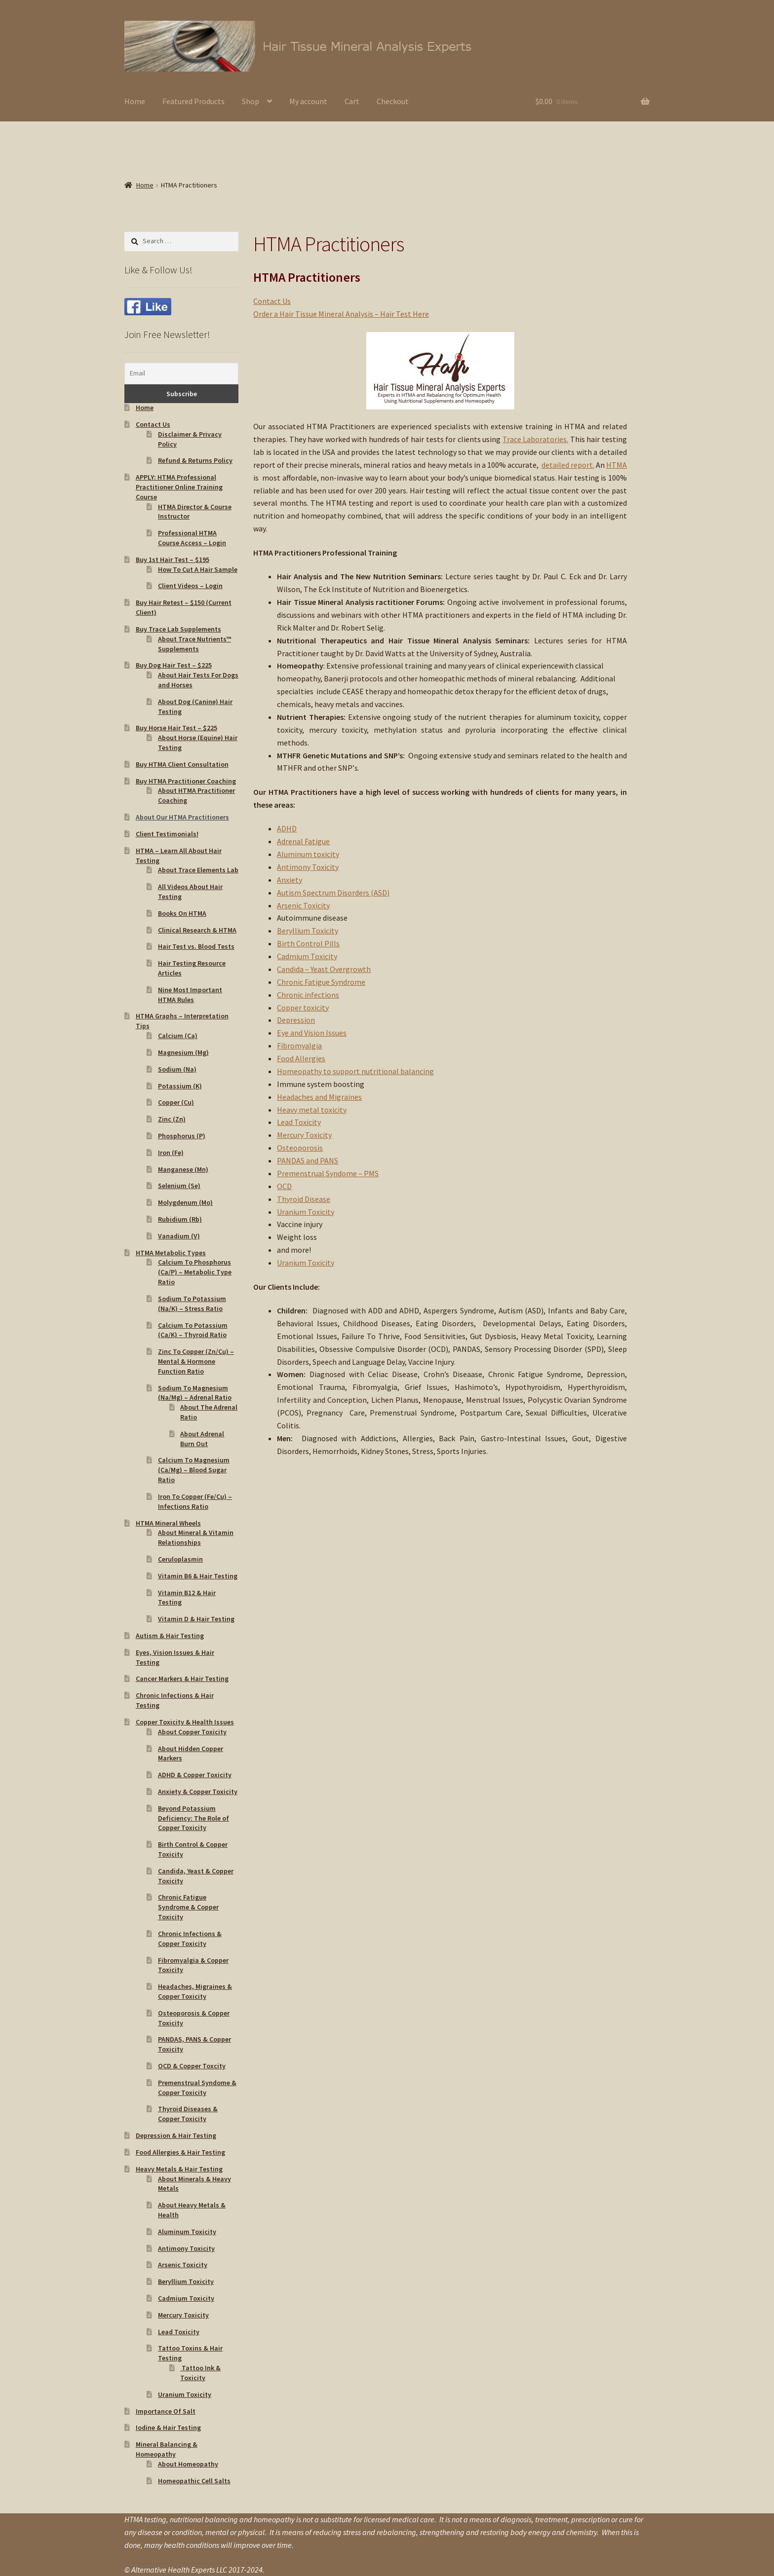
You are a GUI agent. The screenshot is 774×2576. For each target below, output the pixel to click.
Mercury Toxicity (304, 1135)
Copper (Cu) (176, 1102)
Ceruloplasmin (180, 1559)
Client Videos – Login (190, 585)
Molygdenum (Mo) (185, 1202)
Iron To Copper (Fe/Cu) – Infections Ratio (195, 1501)
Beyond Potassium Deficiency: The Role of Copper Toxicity (193, 1818)
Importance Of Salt (165, 2411)
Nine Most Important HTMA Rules (190, 994)
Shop (250, 101)
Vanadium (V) (179, 1236)
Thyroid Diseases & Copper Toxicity (188, 2113)
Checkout (393, 101)
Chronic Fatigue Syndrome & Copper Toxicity (188, 1907)
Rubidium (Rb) (180, 1219)
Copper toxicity (303, 1007)
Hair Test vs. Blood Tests (196, 946)
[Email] (181, 373)
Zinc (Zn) (172, 1119)
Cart (352, 101)
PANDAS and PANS (307, 1160)
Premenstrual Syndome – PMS (328, 1173)
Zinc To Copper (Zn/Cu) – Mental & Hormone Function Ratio (196, 1361)
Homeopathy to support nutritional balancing (355, 1071)
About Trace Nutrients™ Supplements (194, 644)
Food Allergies (301, 1058)
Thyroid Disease (303, 1199)
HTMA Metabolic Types (171, 1252)
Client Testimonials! (167, 833)
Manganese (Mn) (183, 1169)
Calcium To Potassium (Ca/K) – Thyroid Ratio (193, 1330)
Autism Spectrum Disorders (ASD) (333, 892)
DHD (289, 828)
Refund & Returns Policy (195, 460)
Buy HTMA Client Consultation (182, 764)
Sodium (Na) (177, 1069)
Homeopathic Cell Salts (194, 2480)
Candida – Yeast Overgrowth (324, 969)
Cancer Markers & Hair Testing (182, 1678)
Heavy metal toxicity (312, 1110)
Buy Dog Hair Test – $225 (174, 665)
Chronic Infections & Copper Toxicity (190, 1938)
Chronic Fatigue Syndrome (321, 982)
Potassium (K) (180, 1086)
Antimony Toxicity (308, 867)
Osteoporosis (300, 1148)
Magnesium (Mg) (183, 1052)
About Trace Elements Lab (198, 869)
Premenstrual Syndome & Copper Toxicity (197, 2087)
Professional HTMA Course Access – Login (192, 537)
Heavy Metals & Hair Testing (179, 2169)
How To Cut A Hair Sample (197, 569)
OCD (284, 1186)
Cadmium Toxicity (307, 956)
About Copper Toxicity (192, 1731)
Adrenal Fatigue (303, 841)
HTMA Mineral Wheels (168, 1523)
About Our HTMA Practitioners (182, 817)
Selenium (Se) (179, 1185)
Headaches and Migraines (319, 1097)
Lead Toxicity (299, 1122)
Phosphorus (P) (181, 1135)
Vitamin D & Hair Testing (196, 1618)
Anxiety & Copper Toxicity (197, 1791)
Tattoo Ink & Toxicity (200, 2372)
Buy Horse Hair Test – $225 (176, 727)
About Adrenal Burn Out (202, 1438)
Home (134, 101)
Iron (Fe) (171, 1152)
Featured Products (193, 101)
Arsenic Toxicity (303, 905)
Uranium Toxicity (305, 1212)
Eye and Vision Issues (312, 1033)
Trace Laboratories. (536, 439)
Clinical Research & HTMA (197, 930)
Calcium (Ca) (177, 1035)
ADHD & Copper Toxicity (195, 1774)
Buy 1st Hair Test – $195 (172, 559)
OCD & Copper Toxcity (192, 2065)
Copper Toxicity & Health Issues (185, 1721)
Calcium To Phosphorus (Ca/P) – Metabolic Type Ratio (195, 1272)
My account (308, 101)
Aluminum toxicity (308, 854)
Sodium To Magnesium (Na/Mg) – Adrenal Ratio (195, 1392)
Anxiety (289, 880)
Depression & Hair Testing (176, 2135)
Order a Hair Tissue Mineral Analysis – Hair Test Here (341, 314)
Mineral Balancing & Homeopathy (166, 2449)
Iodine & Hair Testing (168, 2427)
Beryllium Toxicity (307, 930)
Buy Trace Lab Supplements (178, 629)
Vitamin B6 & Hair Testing (197, 1575)
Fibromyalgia (299, 1045)
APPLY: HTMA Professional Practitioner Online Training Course (179, 487)
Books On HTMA (182, 913)
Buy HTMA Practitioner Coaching (186, 781)
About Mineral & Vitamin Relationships (195, 1537)
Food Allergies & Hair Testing (180, 2152)
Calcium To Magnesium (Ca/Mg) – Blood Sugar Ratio (194, 1470)
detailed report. (568, 465)
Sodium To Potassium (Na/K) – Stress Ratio (192, 1303)
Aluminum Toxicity (187, 2231)
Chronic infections (308, 995)
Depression (296, 1020)
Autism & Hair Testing (170, 1635)
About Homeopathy (188, 2464)
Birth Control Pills (308, 943)
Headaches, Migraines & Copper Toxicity (195, 1991)
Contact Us (272, 301)
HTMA (616, 465)
